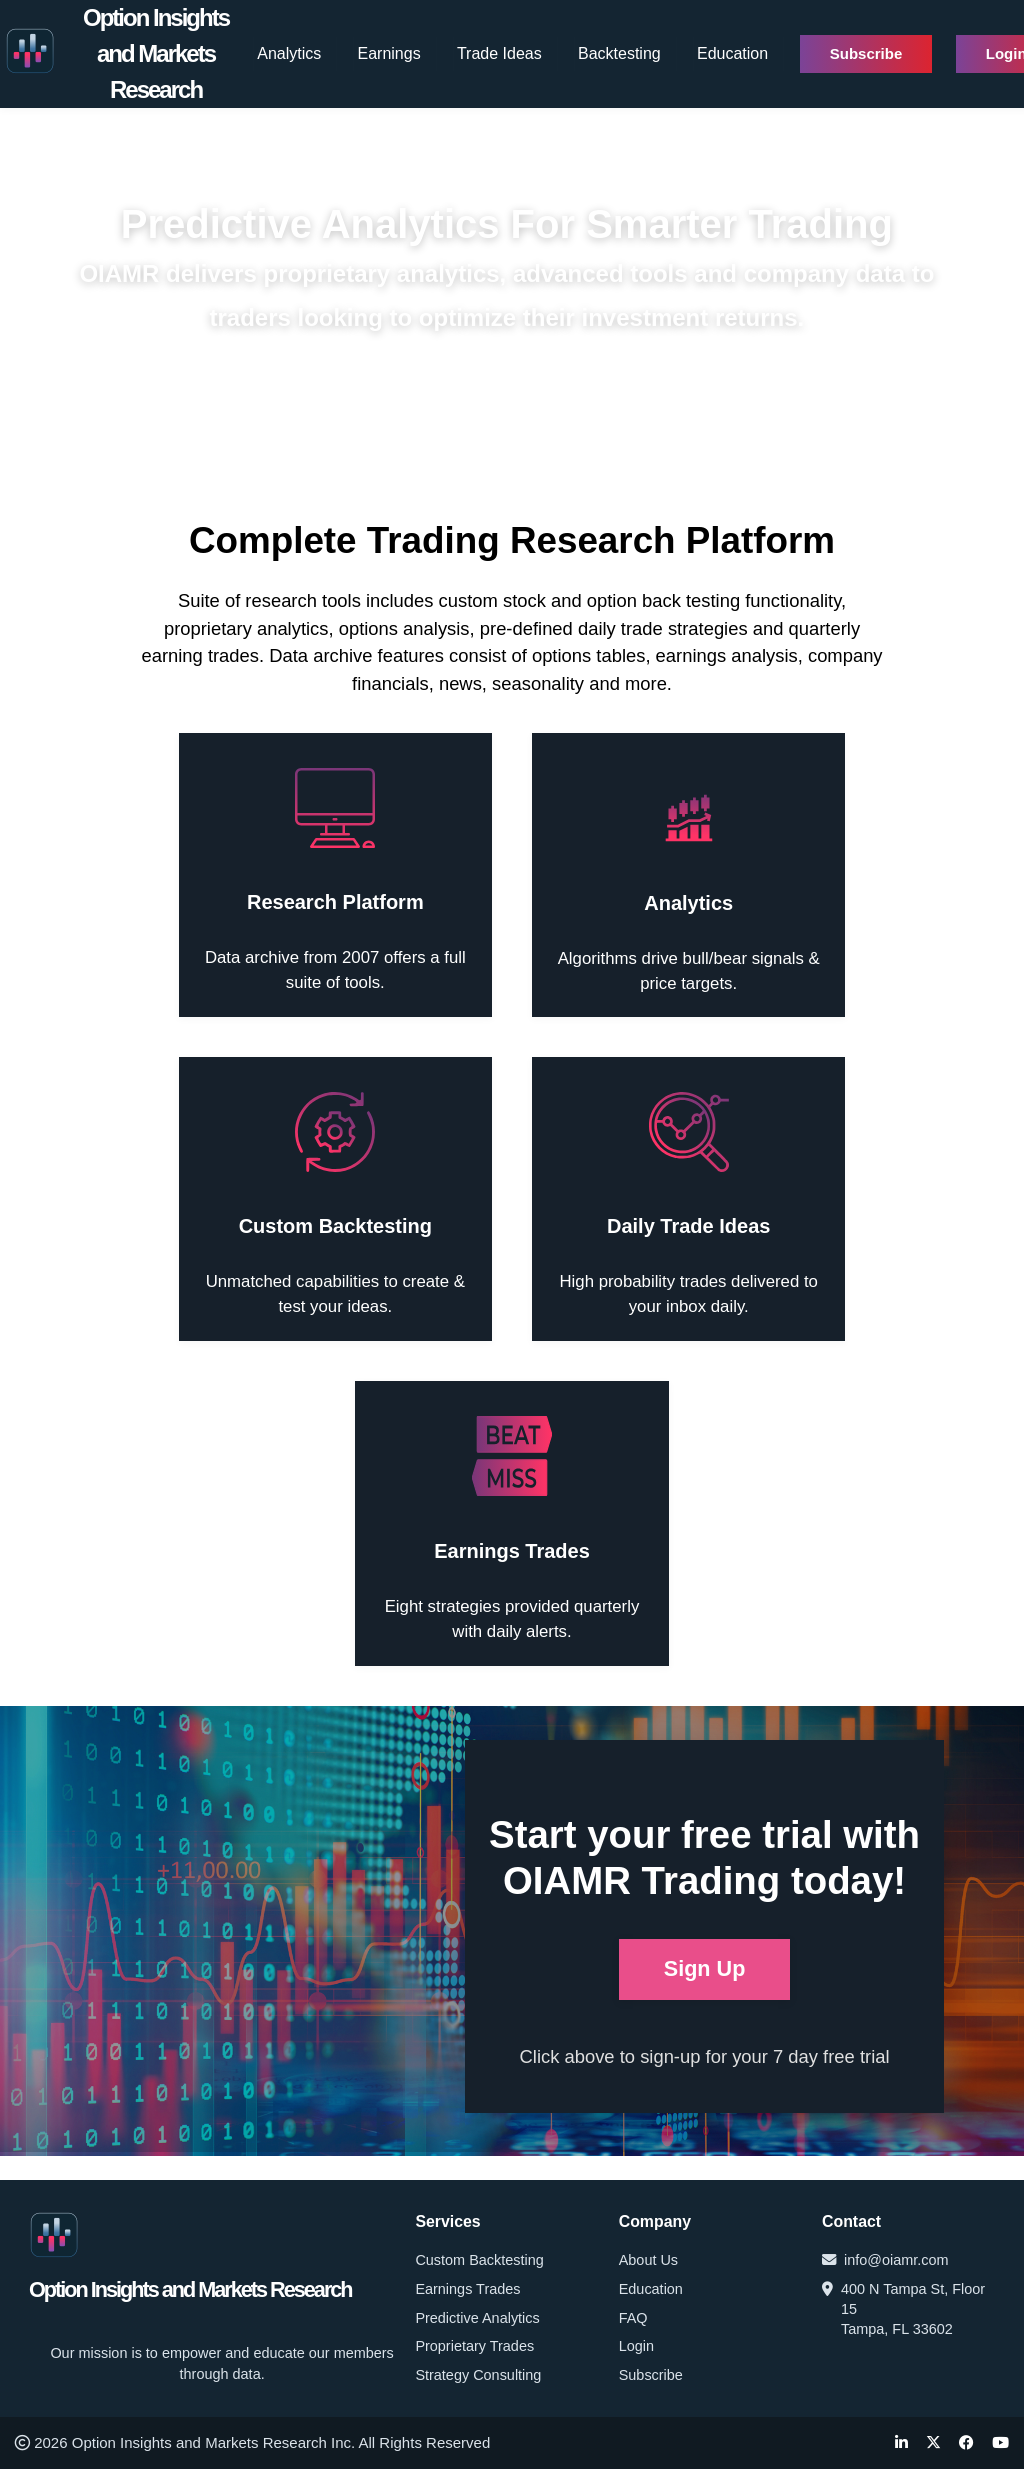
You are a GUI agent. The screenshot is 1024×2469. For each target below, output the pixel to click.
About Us (648, 2260)
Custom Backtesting (479, 2260)
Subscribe (866, 53)
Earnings (389, 53)
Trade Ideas (499, 53)
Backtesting (619, 53)
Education (732, 53)
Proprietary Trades (474, 2346)
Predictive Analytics (477, 2318)
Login (636, 2346)
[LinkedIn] (901, 2443)
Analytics (289, 53)
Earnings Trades (467, 2289)
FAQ (633, 2318)
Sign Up (705, 1968)
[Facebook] (966, 2443)
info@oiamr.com (885, 2260)
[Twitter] (933, 2443)
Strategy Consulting (478, 2375)
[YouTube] (1000, 2443)
